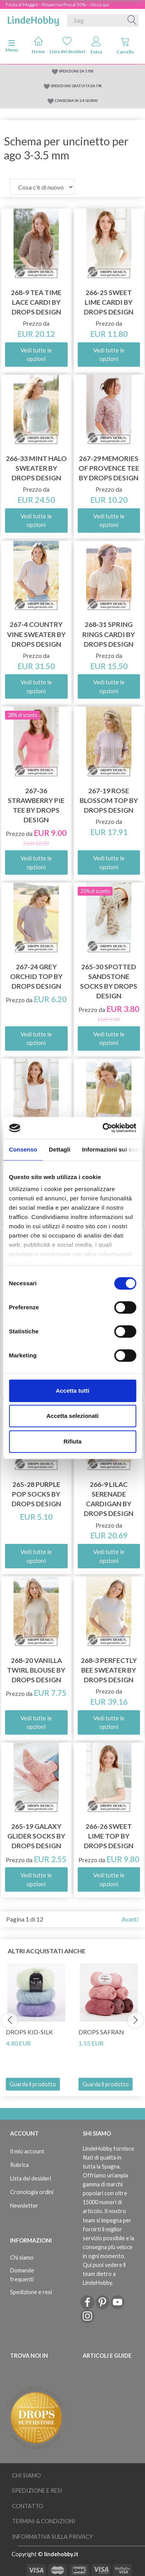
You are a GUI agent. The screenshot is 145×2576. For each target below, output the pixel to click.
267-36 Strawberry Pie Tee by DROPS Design (36, 805)
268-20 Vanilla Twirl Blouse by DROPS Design (36, 1670)
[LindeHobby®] (33, 19)
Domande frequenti (22, 2274)
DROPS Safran (101, 2032)
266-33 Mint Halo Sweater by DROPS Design (36, 468)
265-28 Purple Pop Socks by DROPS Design (36, 1494)
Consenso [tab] (23, 1149)
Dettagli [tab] (59, 1149)
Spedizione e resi (31, 2292)
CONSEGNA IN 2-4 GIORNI (76, 100)
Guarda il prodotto (33, 2084)
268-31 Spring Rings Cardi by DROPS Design (108, 634)
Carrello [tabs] (125, 45)
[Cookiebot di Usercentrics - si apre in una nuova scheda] (103, 1128)
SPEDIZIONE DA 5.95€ (76, 71)
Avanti (129, 1919)
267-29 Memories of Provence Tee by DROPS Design (108, 468)
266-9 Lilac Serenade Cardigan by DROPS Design (108, 1499)
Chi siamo (22, 2257)
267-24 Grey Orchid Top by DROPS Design (36, 976)
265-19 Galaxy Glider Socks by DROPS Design (36, 1836)
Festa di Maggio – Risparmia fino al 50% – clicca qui (57, 4)
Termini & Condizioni (43, 2521)
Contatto (27, 2506)
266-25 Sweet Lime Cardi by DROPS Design (108, 302)
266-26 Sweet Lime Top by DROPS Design (108, 1836)
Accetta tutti (72, 1390)
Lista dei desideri (67, 45)
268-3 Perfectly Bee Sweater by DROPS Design (109, 1670)
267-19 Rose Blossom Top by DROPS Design (109, 800)
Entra (96, 45)
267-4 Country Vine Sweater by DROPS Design (36, 634)
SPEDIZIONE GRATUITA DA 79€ (76, 86)
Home (38, 45)
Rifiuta (72, 1441)
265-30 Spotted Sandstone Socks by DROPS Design (108, 981)
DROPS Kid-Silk (29, 2032)
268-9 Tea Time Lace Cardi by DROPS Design (36, 302)
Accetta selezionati (72, 1415)
